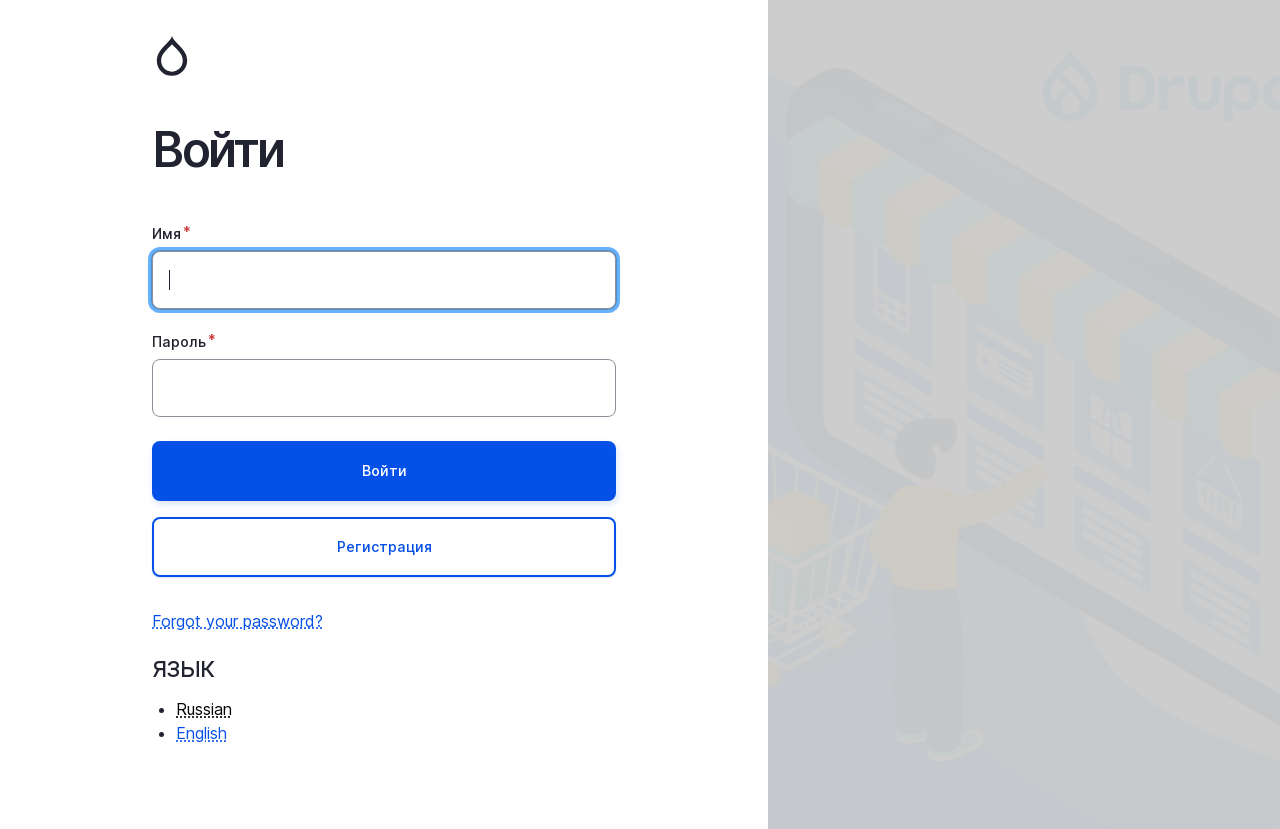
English (201, 733)
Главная (384, 56)
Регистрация (384, 546)
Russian (204, 709)
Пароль (179, 341)
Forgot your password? (237, 621)
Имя (166, 233)
